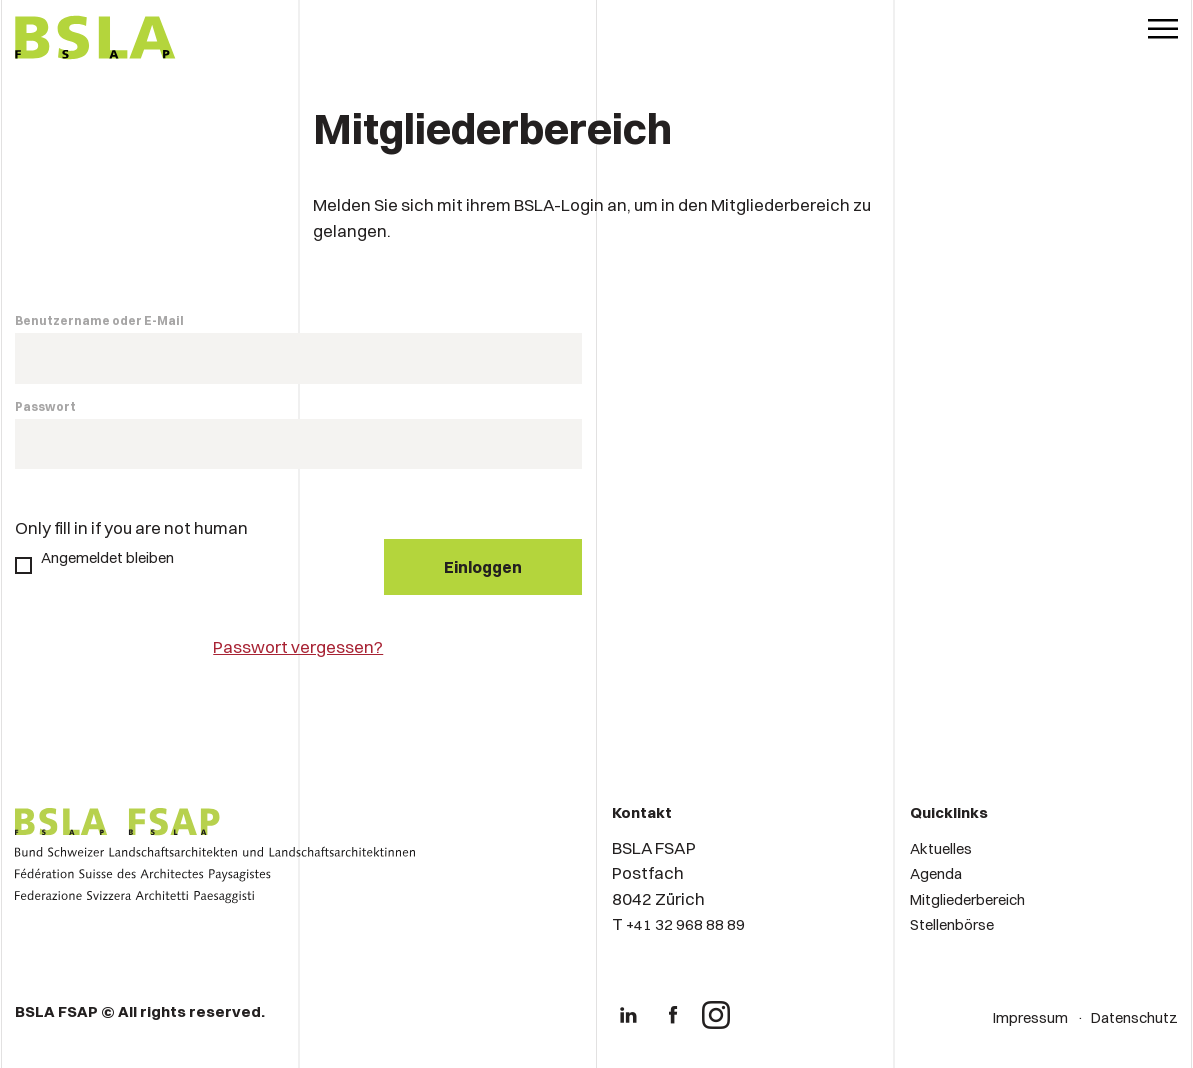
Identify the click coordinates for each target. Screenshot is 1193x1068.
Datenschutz (1134, 1017)
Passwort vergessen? (298, 646)
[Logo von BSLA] (95, 40)
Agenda (936, 873)
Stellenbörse (952, 924)
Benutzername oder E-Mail (99, 320)
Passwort (45, 406)
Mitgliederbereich (967, 899)
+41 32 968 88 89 (685, 924)
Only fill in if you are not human (131, 527)
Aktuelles (941, 848)
